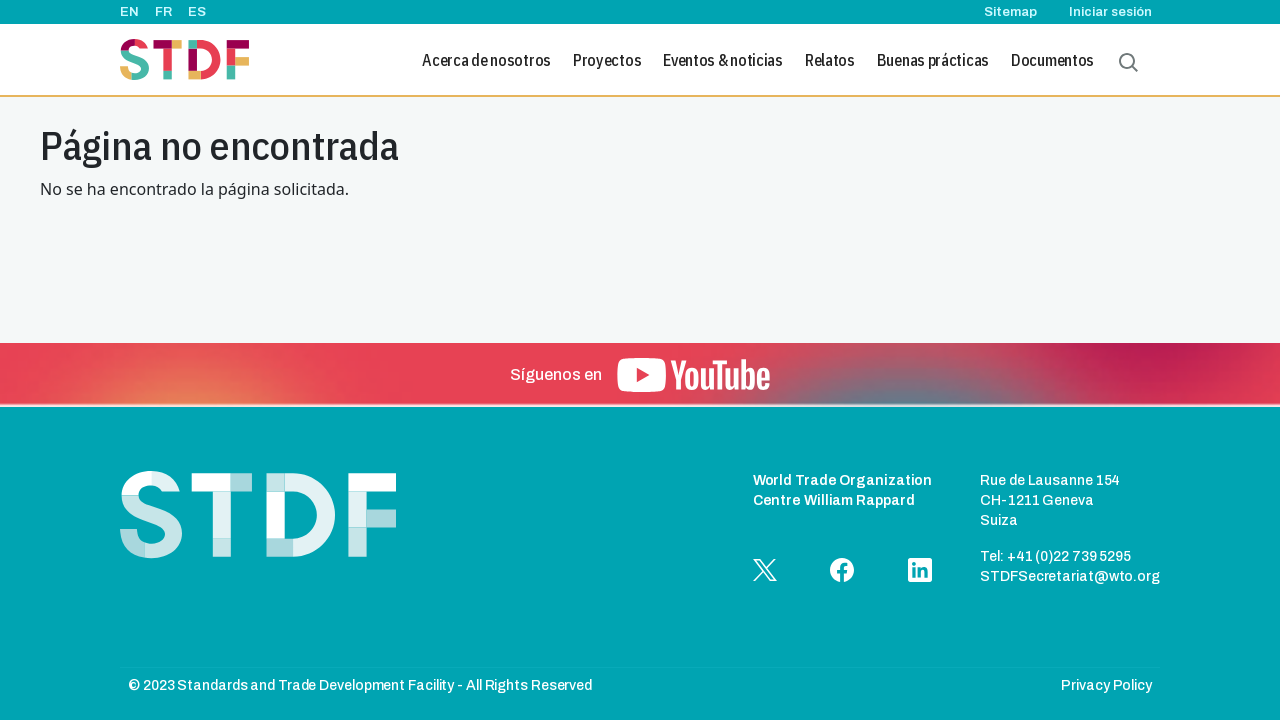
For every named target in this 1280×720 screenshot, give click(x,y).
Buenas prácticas (933, 60)
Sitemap (1010, 12)
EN (129, 12)
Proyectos (607, 60)
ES (197, 12)
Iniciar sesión (1110, 12)
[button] (693, 375)
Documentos (1052, 60)
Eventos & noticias (723, 60)
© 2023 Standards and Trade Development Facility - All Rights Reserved (360, 685)
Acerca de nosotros (486, 60)
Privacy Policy (1106, 685)
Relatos (830, 60)
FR (163, 12)
